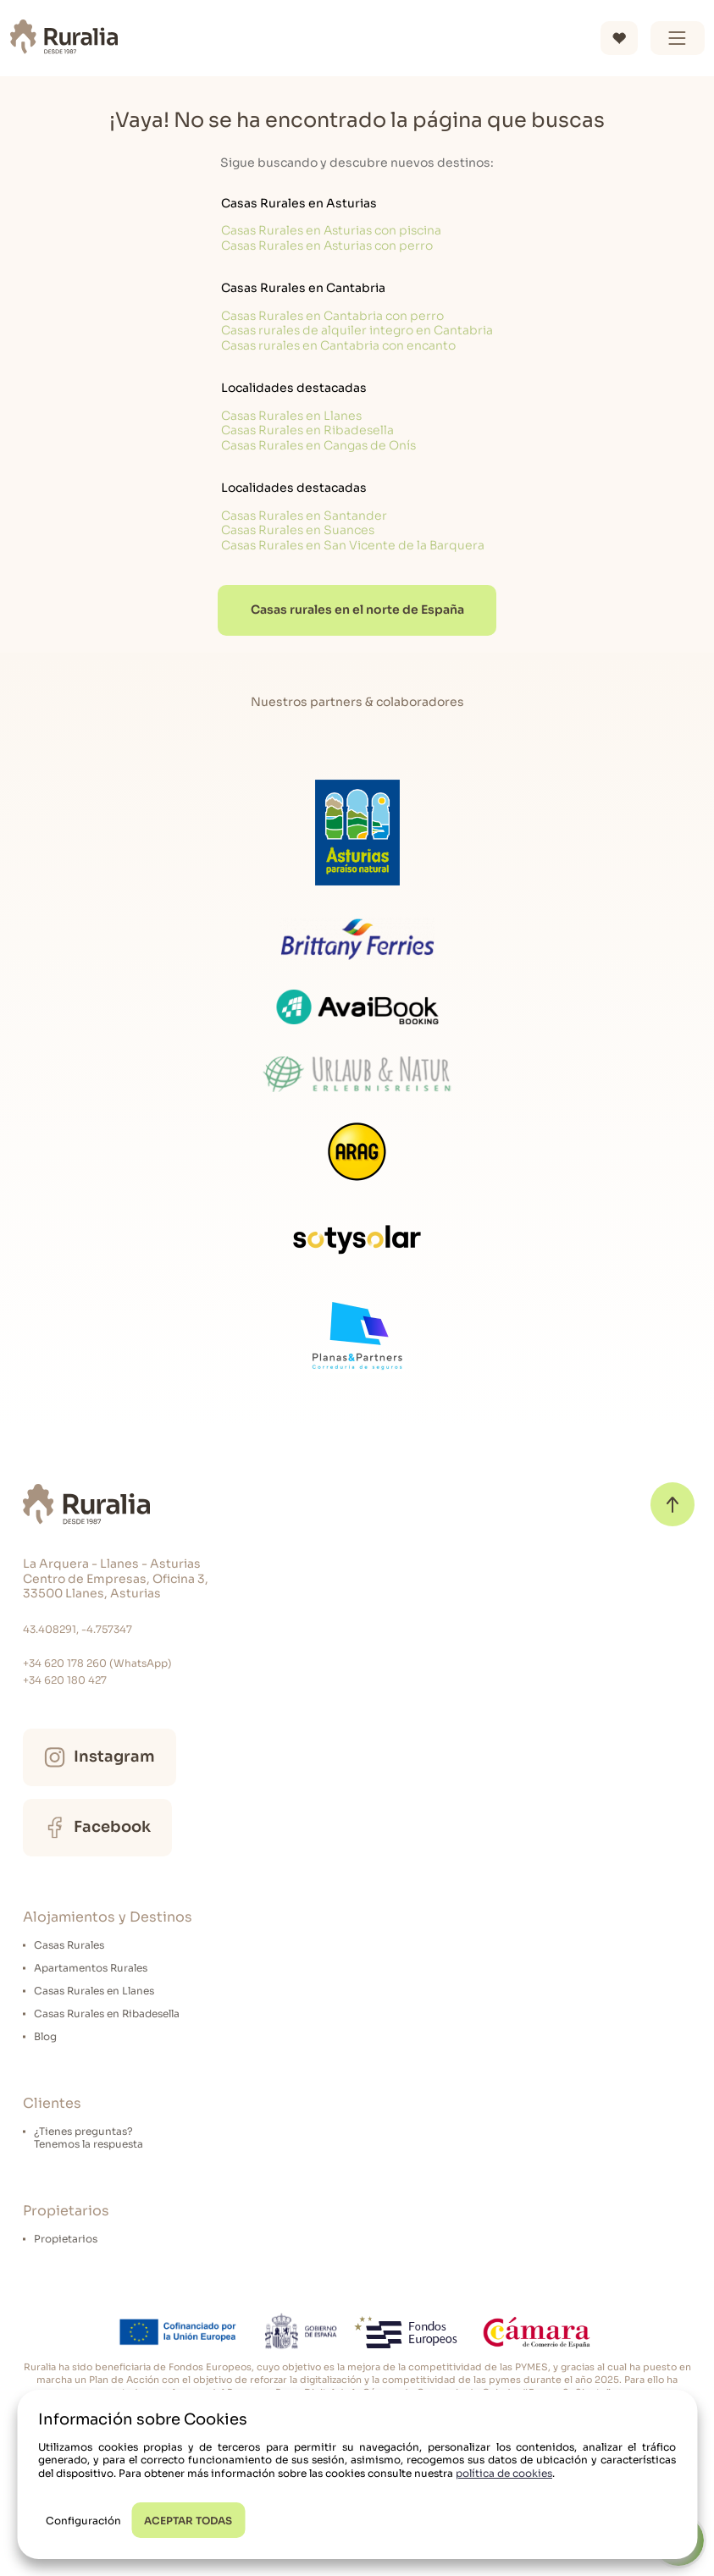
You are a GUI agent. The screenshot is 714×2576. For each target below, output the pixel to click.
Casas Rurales (69, 1945)
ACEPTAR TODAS (188, 2520)
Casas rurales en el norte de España (357, 609)
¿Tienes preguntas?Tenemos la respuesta (88, 2137)
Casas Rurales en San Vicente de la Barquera (352, 545)
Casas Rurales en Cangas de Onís (318, 445)
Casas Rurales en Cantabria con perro (332, 315)
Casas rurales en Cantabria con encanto (338, 345)
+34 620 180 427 (65, 1680)
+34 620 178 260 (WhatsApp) (97, 1663)
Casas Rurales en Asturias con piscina (331, 230)
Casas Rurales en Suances (297, 530)
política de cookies (504, 2473)
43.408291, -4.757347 (77, 1629)
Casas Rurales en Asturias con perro (327, 245)
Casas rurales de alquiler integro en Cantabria (357, 330)
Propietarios (65, 2238)
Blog (45, 2036)
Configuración (83, 2520)
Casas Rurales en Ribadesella (307, 430)
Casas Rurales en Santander (304, 515)
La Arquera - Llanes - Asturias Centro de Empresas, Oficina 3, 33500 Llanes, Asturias (115, 1579)
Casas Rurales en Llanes (291, 415)
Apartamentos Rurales (90, 1967)
